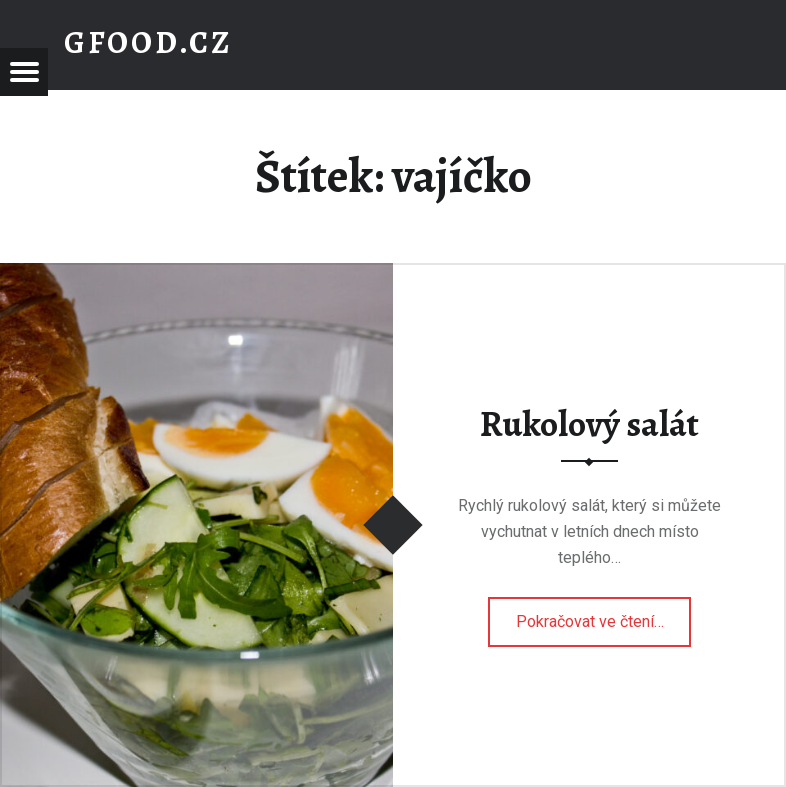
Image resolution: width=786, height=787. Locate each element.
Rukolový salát (589, 424)
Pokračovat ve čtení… (604, 615)
